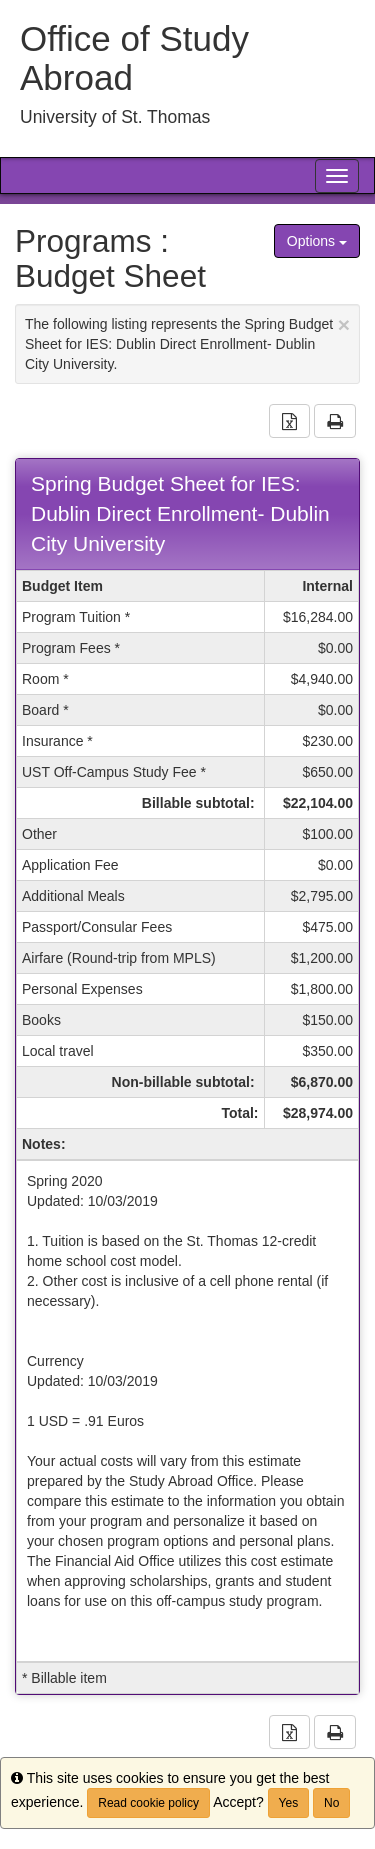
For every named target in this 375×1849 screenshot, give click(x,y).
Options (317, 241)
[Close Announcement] (344, 324)
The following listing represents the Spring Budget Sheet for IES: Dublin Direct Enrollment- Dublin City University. (187, 342)
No (331, 1803)
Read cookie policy (148, 1803)
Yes (289, 1803)
